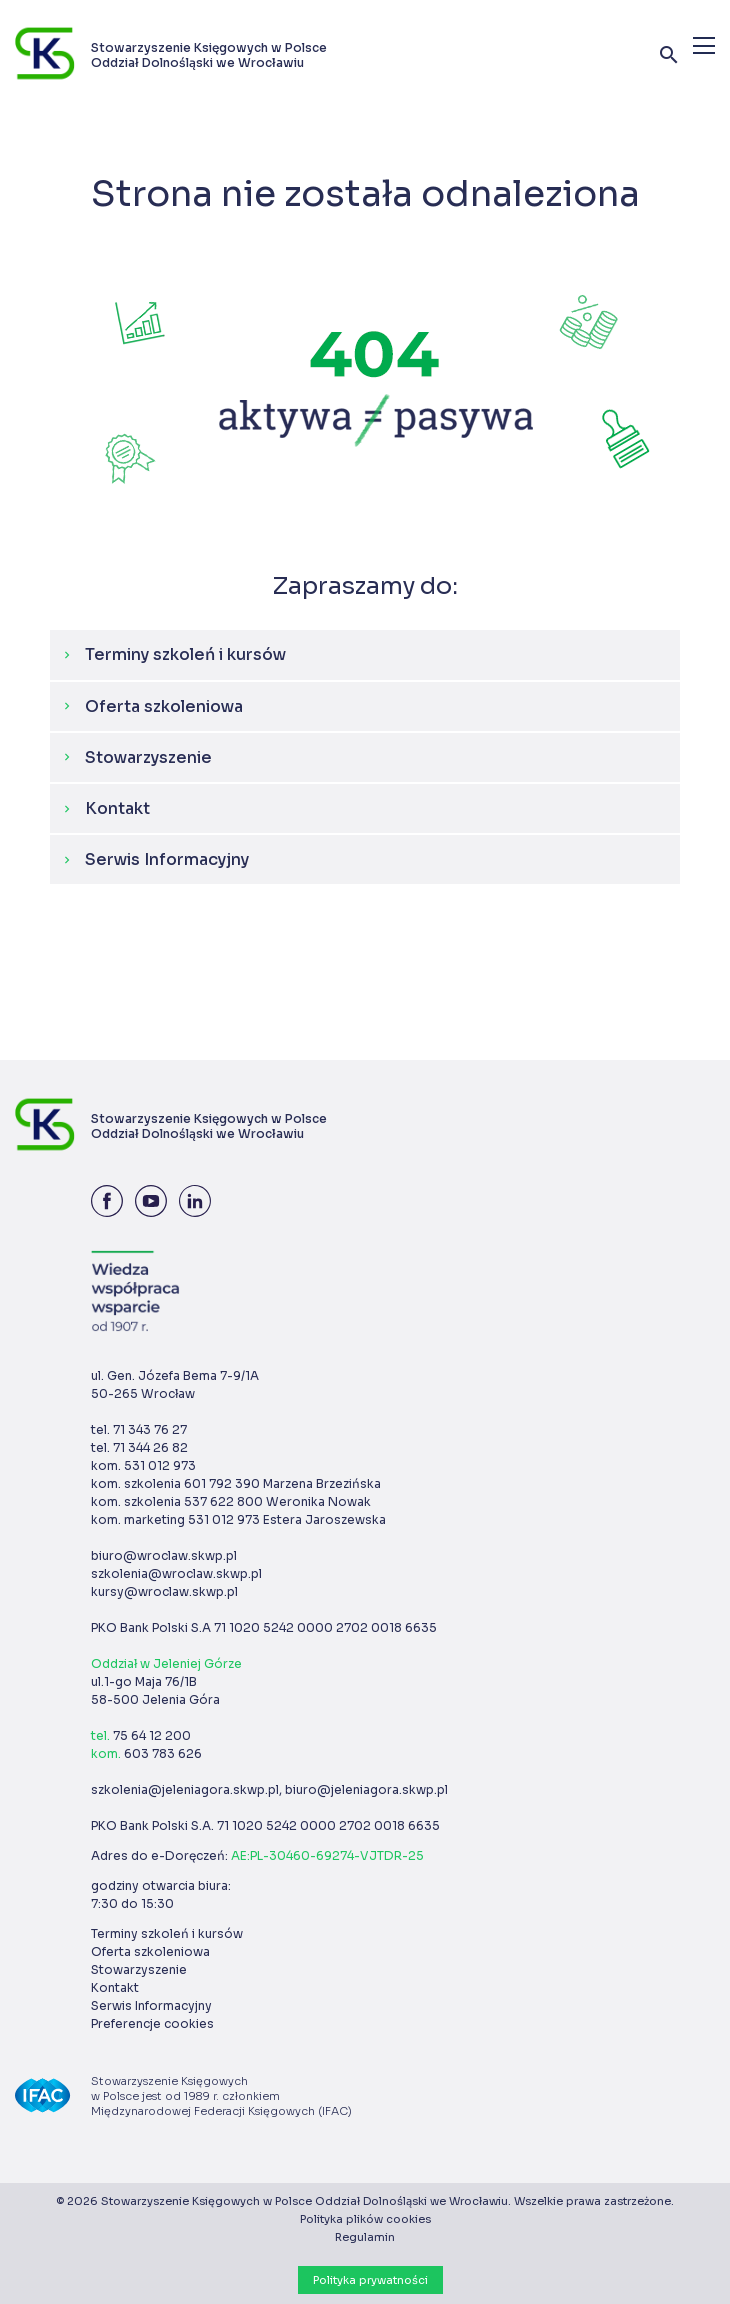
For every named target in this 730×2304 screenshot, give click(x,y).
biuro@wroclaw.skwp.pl (164, 1555)
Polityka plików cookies (365, 2219)
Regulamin (365, 2237)
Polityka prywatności (370, 2280)
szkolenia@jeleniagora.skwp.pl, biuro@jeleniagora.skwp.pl (269, 1789)
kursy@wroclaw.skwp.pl (164, 1591)
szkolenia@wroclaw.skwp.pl (176, 1573)
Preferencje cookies (152, 2023)
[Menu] (704, 45)
